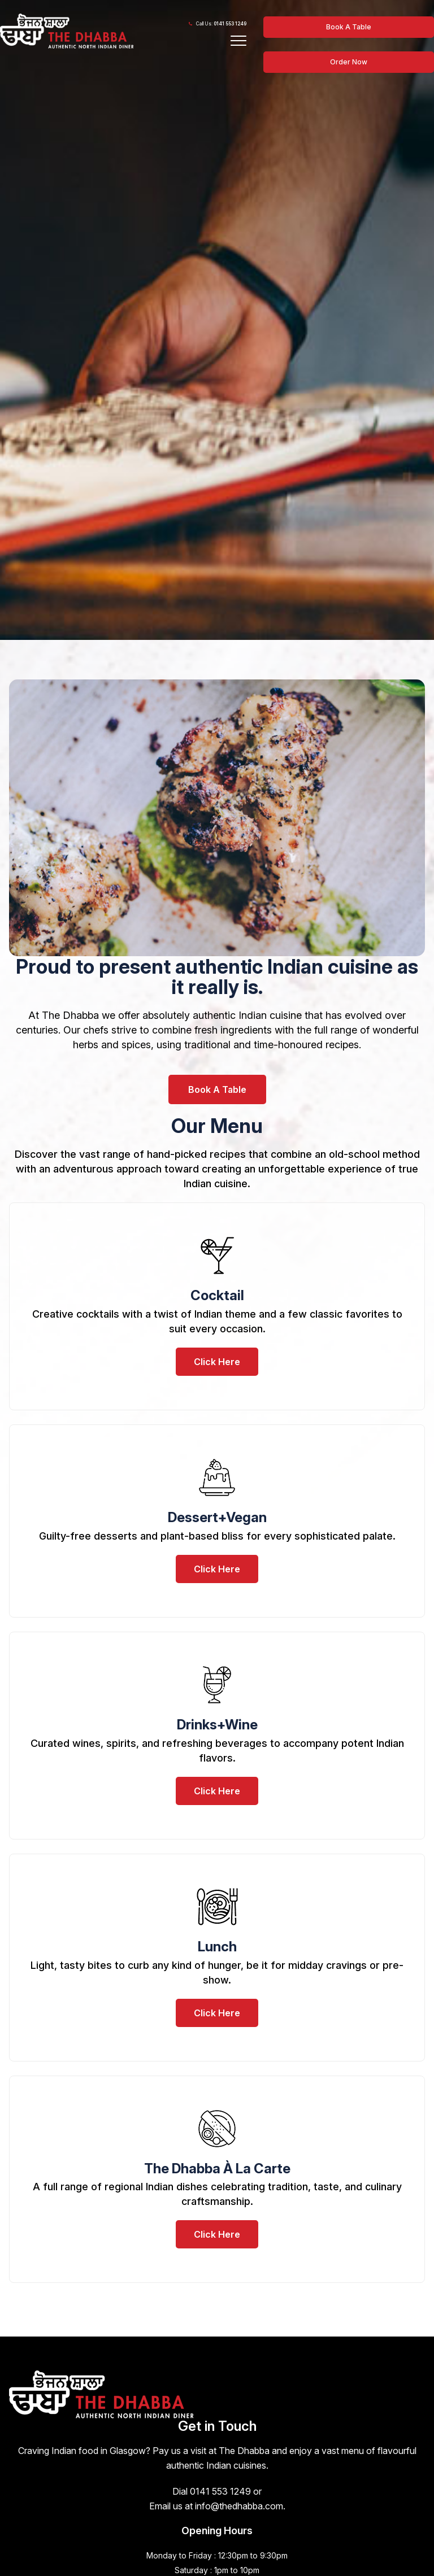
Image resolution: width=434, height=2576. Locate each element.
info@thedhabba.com (239, 2506)
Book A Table (348, 27)
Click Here (217, 1361)
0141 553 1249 (230, 24)
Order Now (348, 62)
